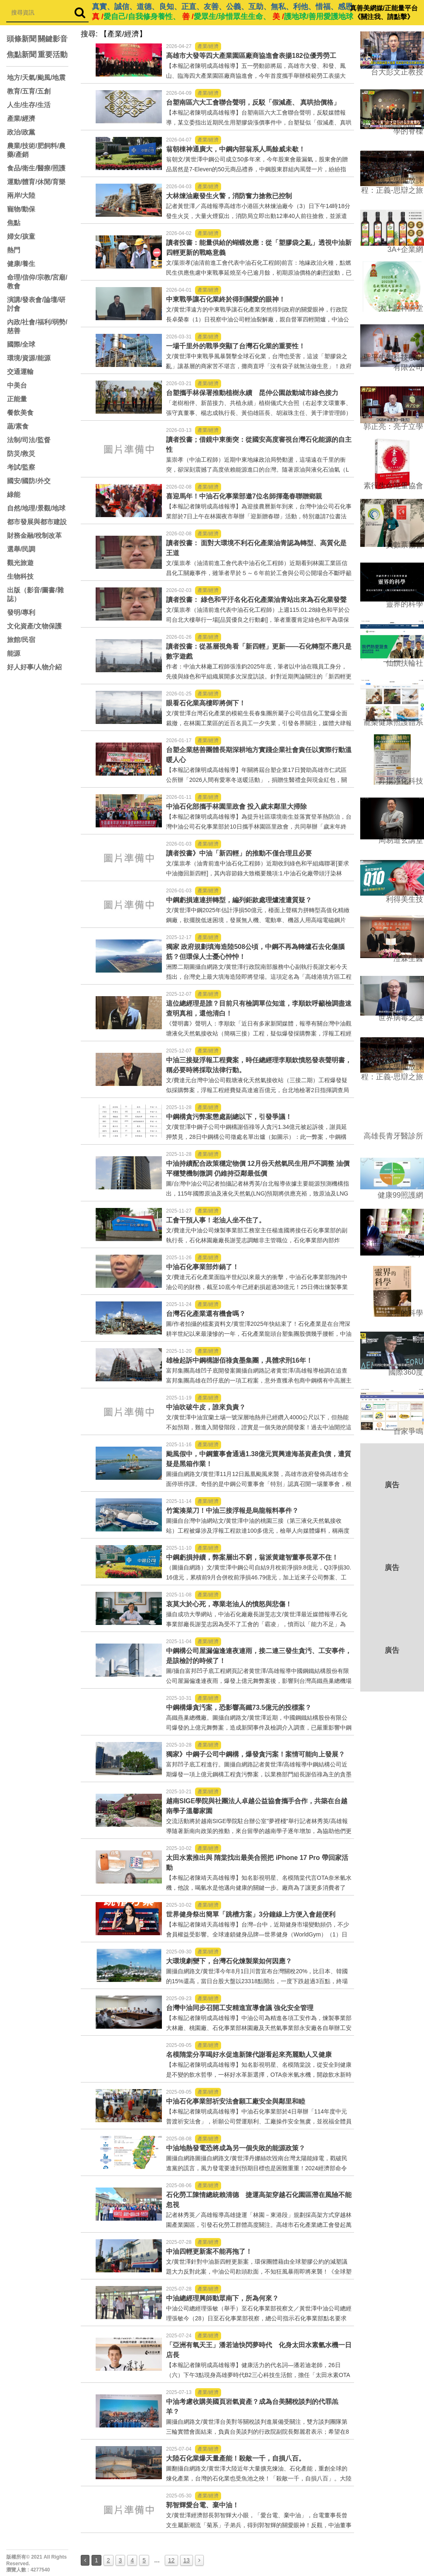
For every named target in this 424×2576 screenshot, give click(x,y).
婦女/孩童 (21, 236)
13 (186, 2560)
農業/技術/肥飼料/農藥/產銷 (36, 150)
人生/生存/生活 (29, 104)
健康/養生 (21, 263)
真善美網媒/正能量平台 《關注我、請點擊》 (384, 12)
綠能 (13, 494)
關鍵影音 (52, 39)
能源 (13, 653)
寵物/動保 (21, 209)
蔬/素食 (18, 426)
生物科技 (20, 576)
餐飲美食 (20, 412)
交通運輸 (20, 371)
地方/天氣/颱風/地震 (36, 77)
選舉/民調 (21, 549)
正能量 (17, 399)
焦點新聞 (21, 54)
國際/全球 (21, 344)
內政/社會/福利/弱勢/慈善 (37, 326)
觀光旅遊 (20, 562)
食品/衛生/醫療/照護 (36, 168)
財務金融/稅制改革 (34, 535)
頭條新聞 (21, 39)
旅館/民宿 (21, 639)
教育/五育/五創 (29, 91)
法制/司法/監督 (29, 439)
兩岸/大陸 (21, 195)
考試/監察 (21, 467)
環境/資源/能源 (29, 358)
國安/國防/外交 (29, 480)
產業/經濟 (21, 118)
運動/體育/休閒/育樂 (36, 181)
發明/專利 (21, 612)
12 (171, 2560)
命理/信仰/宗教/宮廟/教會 (37, 282)
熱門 (13, 250)
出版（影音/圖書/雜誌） (35, 594)
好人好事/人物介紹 (34, 667)
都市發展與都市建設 (37, 521)
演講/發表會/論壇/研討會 (36, 304)
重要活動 (52, 54)
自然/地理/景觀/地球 (36, 508)
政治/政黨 (21, 132)
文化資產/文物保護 (34, 626)
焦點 (13, 222)
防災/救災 (21, 453)
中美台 (17, 385)
